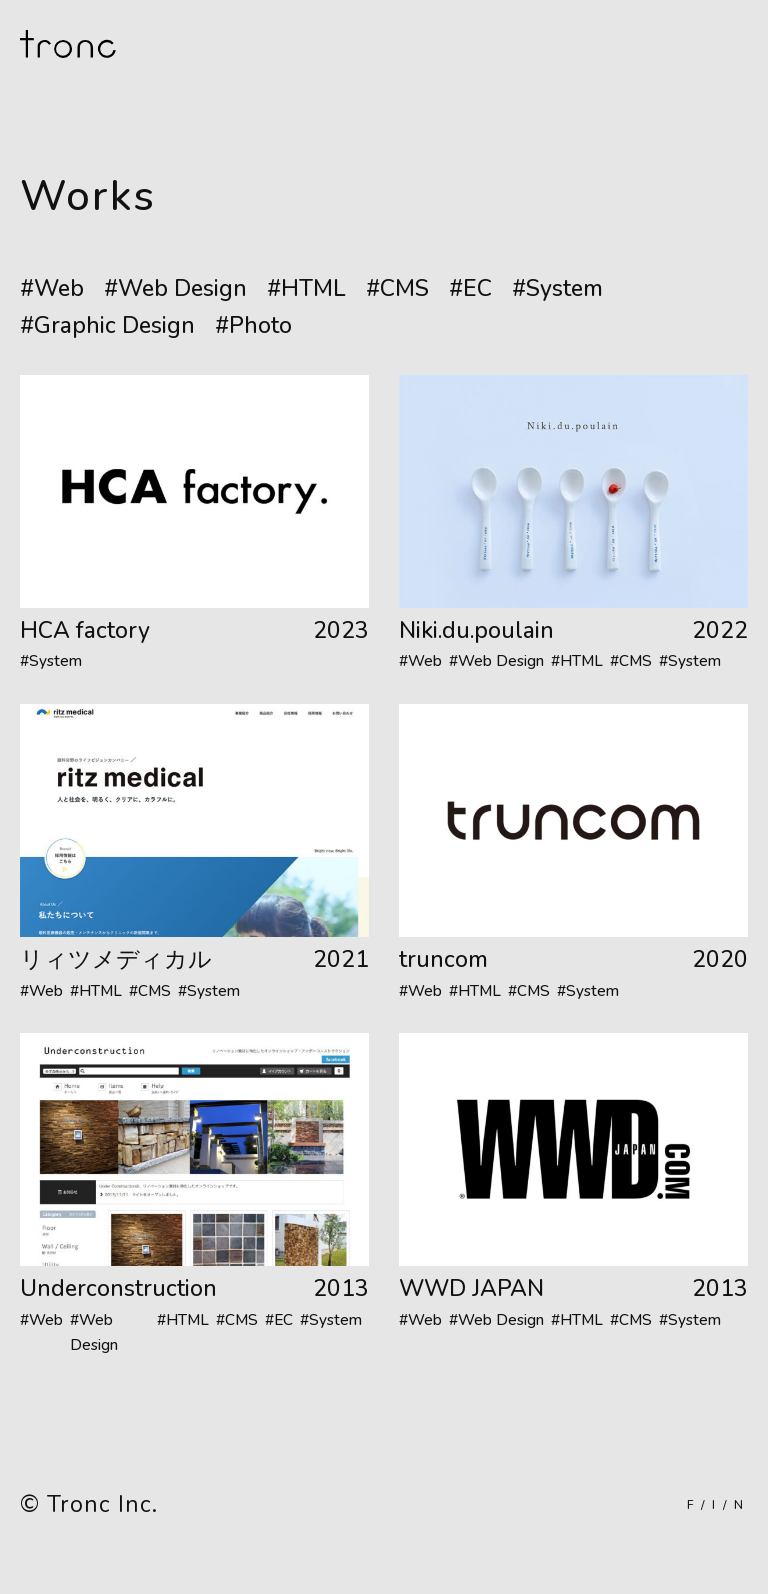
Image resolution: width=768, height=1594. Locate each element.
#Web (52, 288)
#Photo (253, 325)
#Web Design (175, 288)
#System (557, 288)
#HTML (306, 288)
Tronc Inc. (102, 1504)
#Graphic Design (107, 325)
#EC (470, 288)
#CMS (397, 288)
